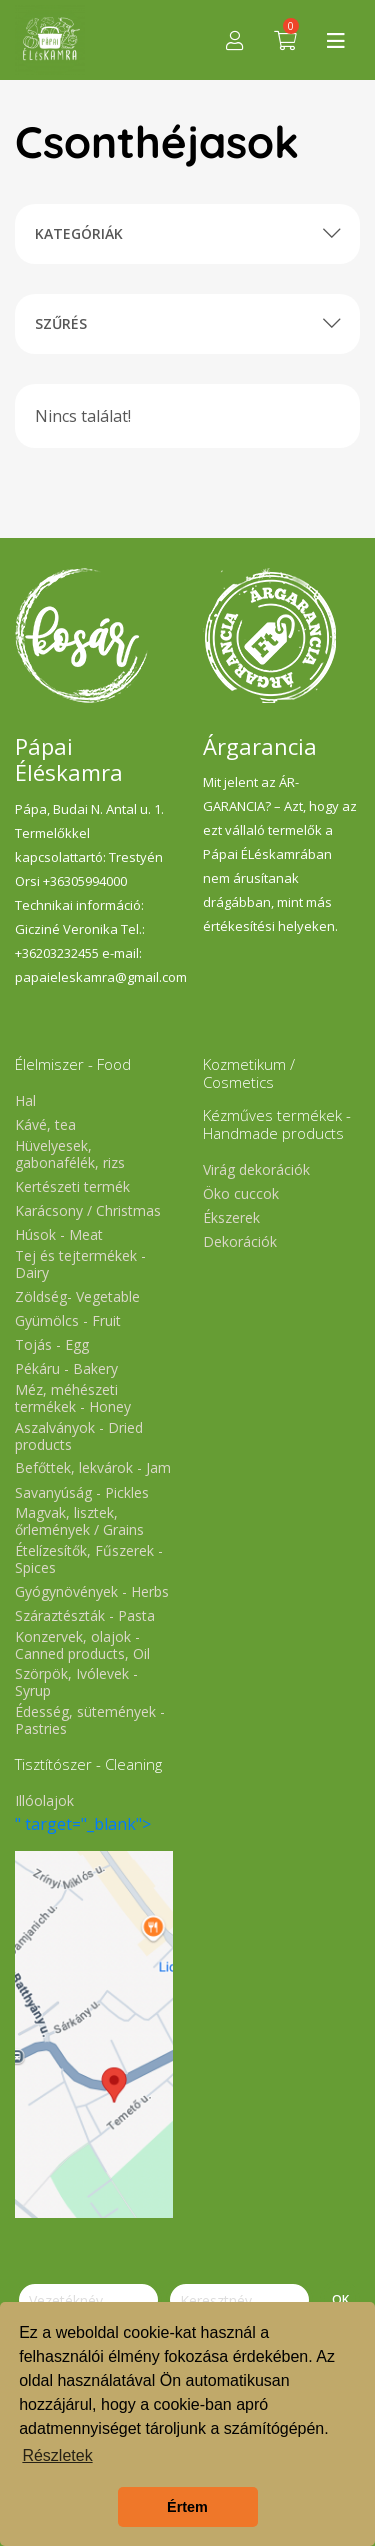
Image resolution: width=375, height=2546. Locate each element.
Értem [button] (187, 2507)
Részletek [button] (57, 2455)
